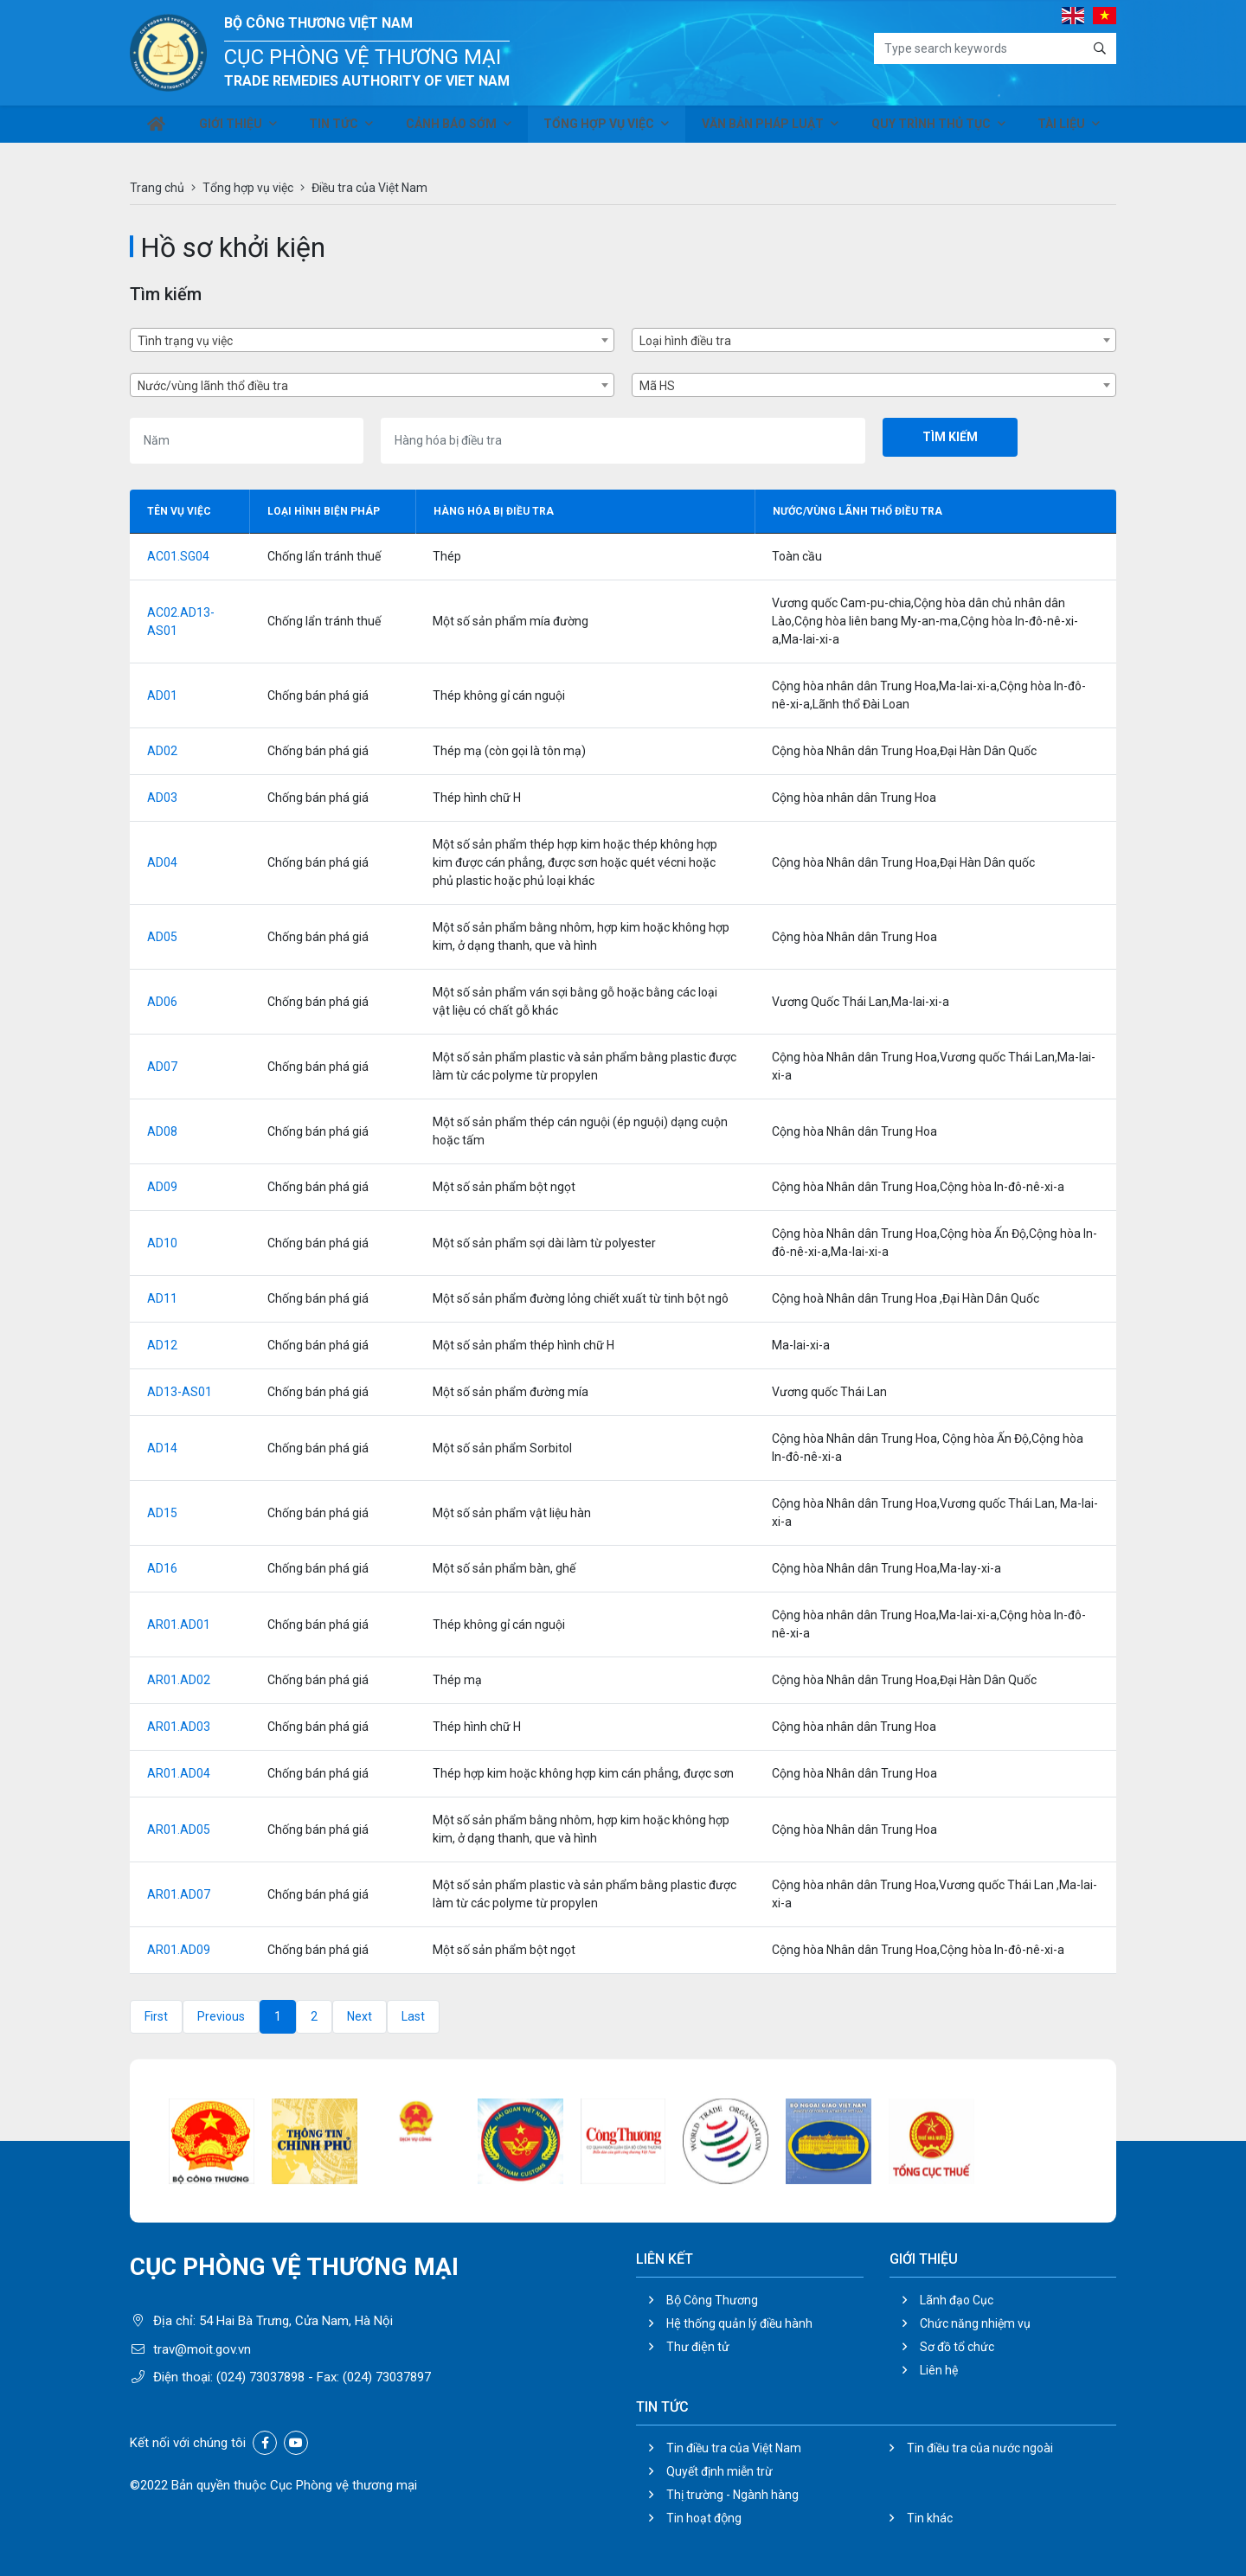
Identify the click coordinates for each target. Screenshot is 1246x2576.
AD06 (162, 1002)
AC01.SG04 (178, 556)
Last (413, 2016)
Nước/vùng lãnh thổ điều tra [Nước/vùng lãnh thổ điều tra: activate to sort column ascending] (857, 511)
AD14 (162, 1448)
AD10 (162, 1243)
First (156, 2016)
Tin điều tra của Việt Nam (733, 2448)
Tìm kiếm (950, 437)
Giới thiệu (233, 128)
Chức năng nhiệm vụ (975, 2323)
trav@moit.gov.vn (202, 2349)
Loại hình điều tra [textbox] (685, 341)
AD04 (162, 862)
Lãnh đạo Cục (956, 2300)
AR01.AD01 (178, 1624)
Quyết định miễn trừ (719, 2471)
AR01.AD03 (178, 1726)
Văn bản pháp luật (765, 128)
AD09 (162, 1187)
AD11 (162, 1298)
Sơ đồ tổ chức (957, 2347)
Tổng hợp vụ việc (602, 128)
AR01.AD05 (178, 1829)
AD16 (162, 1568)
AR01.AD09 (178, 1950)
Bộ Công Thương (712, 2300)
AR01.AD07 (178, 1894)
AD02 (162, 751)
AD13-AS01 (179, 1392)
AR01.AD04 (178, 1773)
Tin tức (336, 128)
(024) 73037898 (260, 2377)
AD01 (162, 695)
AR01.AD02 (178, 1680)
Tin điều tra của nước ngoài (980, 2448)
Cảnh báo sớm (455, 128)
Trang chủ (157, 188)
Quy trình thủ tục (931, 128)
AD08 (162, 1131)
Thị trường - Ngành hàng (732, 2495)
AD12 (162, 1345)
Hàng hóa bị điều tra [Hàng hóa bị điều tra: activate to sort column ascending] (494, 511)
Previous (221, 2016)
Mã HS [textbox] (657, 386)
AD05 (162, 937)
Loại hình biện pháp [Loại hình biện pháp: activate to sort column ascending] (323, 511)
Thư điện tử (697, 2347)
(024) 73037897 (387, 2377)
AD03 (162, 797)
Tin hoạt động (704, 2518)
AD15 (162, 1513)
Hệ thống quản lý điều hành (739, 2323)
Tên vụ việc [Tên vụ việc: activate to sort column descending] (179, 511)
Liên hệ (939, 2370)
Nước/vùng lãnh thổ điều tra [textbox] (213, 386)
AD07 (162, 1066)
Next (359, 2016)
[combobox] (372, 340)
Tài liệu (1061, 128)
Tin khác (930, 2518)
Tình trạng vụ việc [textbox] (185, 341)
